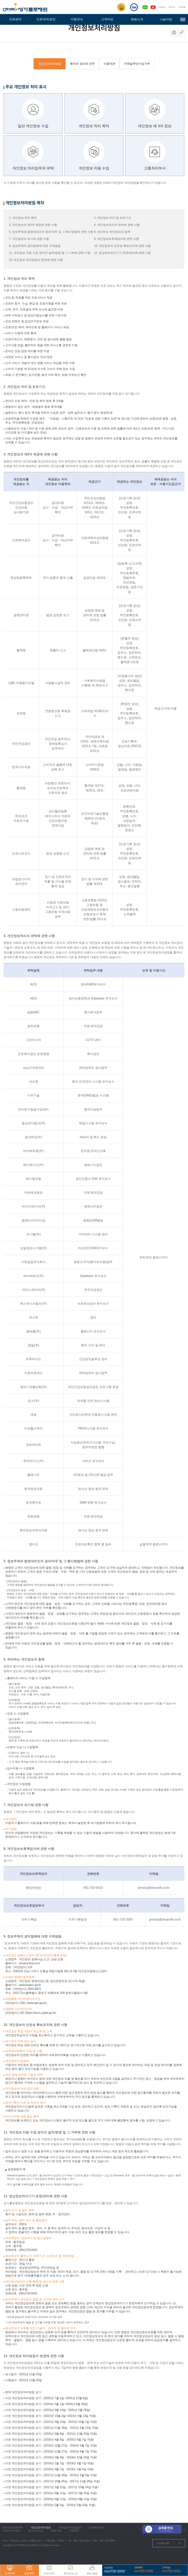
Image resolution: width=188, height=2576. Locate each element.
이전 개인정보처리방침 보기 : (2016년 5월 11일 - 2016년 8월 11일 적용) (51, 2509)
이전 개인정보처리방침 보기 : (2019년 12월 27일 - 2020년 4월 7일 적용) (51, 2456)
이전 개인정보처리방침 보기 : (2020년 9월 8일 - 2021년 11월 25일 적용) (51, 2444)
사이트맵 (181, 7)
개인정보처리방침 (41, 2538)
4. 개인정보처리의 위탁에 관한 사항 (117, 235)
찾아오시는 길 (70, 2570)
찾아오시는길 (35, 2541)
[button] (139, 2540)
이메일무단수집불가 (70, 2538)
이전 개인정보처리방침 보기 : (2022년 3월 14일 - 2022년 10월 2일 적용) (51, 2432)
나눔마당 (166, 19)
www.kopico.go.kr (30, 1995)
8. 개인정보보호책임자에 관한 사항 (116, 249)
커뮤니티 (171, 7)
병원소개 (137, 19)
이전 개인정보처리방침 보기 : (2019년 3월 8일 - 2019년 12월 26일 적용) (51, 2468)
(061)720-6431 (28, 2260)
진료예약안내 (96, 2538)
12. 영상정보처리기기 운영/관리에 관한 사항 (122, 263)
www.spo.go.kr (36, 2013)
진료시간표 (49, 2570)
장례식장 (56, 2541)
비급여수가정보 (11, 2541)
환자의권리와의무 (13, 2538)
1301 (22, 2013)
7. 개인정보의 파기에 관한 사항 (29, 249)
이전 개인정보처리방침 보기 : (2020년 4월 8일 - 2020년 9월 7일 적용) (49, 2450)
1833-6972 (34, 1999)
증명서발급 (92, 2570)
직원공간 (160, 7)
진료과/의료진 (46, 19)
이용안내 (76, 19)
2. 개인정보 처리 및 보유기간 (112, 228)
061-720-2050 (123, 1930)
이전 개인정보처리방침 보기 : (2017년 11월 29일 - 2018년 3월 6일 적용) (51, 2485)
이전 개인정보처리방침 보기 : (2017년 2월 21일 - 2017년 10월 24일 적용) (52, 2497)
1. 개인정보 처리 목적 (23, 228)
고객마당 (107, 19)
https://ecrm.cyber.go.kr (40, 2023)
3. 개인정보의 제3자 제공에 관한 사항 (33, 235)
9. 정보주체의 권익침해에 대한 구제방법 (35, 256)
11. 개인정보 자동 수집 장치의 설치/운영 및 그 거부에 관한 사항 (49, 263)
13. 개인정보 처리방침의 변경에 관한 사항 (36, 270)
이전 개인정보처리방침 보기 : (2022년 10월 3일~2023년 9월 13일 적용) (50, 2426)
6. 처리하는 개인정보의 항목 (112, 242)
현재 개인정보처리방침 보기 (23, 2402)
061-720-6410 (93, 1898)
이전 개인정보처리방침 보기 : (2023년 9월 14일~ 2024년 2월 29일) (47, 2420)
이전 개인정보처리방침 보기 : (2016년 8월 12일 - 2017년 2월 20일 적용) (51, 2503)
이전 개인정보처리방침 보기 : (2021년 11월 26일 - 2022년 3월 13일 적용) (52, 2438)
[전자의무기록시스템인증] (132, 7)
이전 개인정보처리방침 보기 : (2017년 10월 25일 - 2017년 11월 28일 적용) (52, 2492)
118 (29, 1977)
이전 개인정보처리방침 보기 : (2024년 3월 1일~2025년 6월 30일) (46, 2414)
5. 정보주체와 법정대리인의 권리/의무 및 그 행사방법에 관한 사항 (51, 242)
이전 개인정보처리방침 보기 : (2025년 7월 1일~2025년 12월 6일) (46, 2408)
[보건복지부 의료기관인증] (119, 7)
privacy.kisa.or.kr (29, 1974)
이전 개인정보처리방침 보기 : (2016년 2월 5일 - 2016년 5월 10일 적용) (50, 2515)
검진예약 (29, 2570)
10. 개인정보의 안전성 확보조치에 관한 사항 (122, 256)
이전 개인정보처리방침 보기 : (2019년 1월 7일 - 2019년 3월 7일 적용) (49, 2474)
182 (21, 2023)
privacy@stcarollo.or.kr (154, 1898)
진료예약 (15, 19)
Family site (168, 2553)
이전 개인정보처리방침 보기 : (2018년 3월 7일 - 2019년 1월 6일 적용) (49, 2480)
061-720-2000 (81, 2551)
